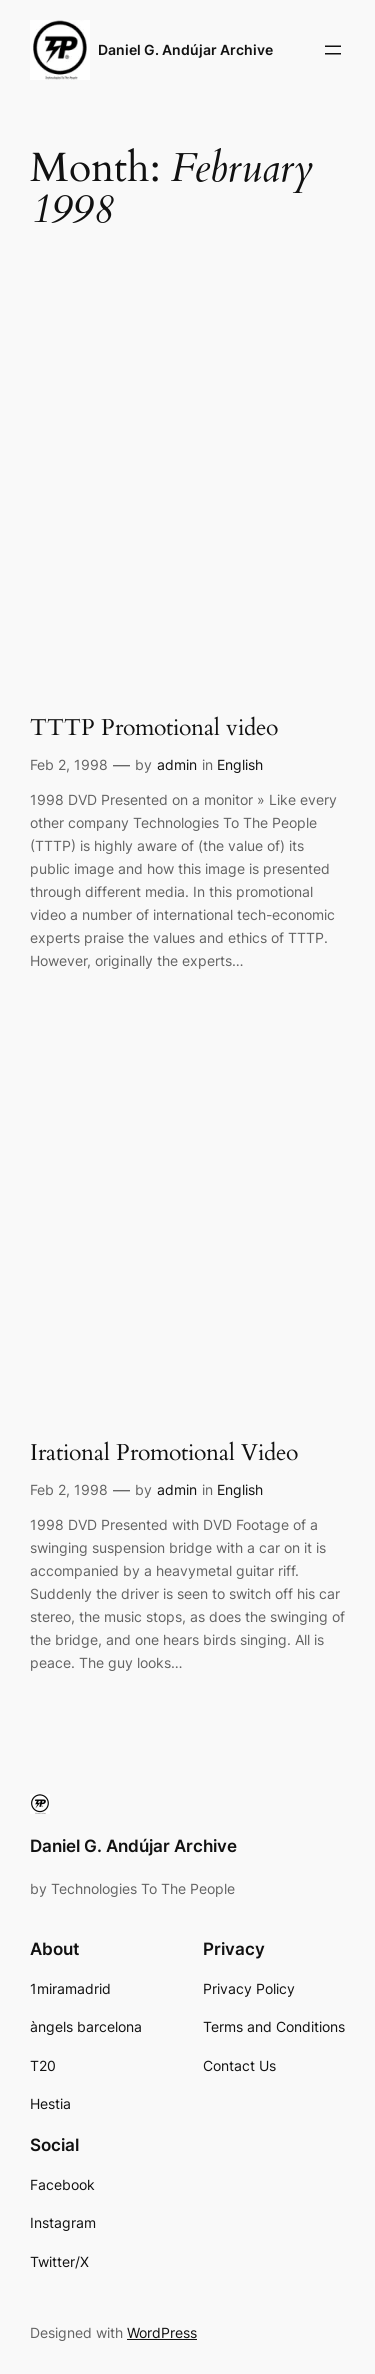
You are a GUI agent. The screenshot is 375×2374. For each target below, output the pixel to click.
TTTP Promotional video (154, 728)
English (240, 764)
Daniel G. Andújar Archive (185, 49)
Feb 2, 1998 (69, 764)
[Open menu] (333, 50)
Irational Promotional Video (164, 1453)
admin (177, 764)
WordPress (162, 2332)
